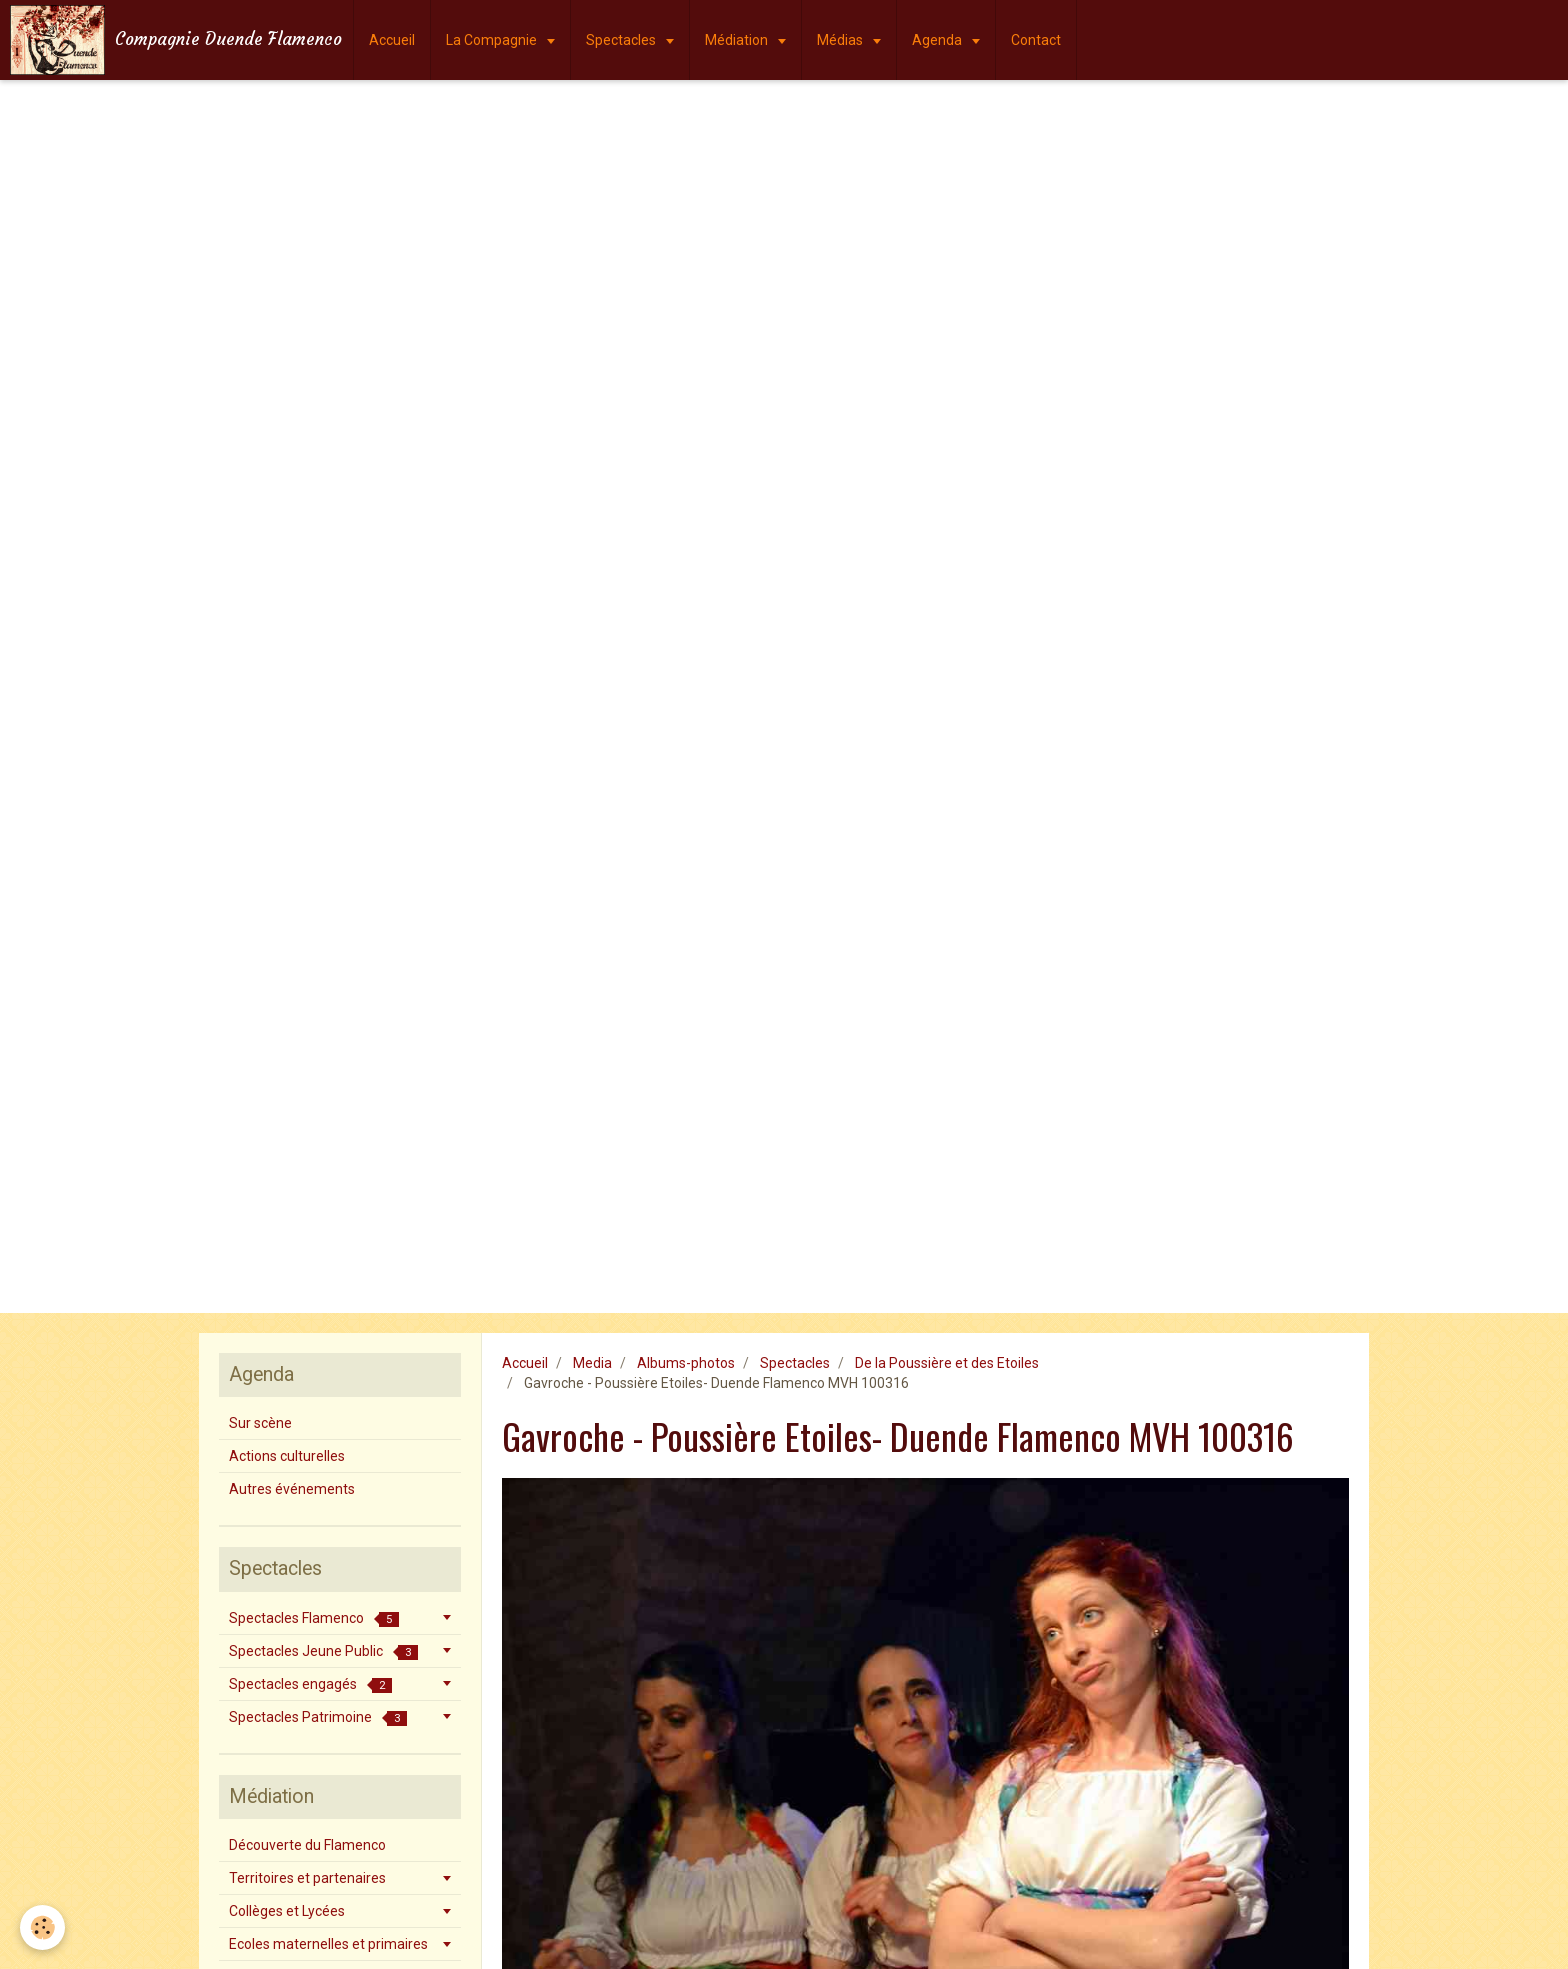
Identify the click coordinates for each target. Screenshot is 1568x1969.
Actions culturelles (287, 1456)
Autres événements (292, 1489)
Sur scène (260, 1423)
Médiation (738, 40)
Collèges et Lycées (287, 1911)
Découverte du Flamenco (307, 1845)
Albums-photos (686, 1363)
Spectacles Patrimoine (318, 1717)
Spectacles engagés (310, 1684)
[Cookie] (42, 1927)
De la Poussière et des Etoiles (947, 1363)
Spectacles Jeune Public (323, 1651)
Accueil (392, 40)
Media (592, 1363)
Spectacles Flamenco (314, 1618)
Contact (1036, 40)
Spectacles (622, 40)
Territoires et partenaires (307, 1878)
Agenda (938, 40)
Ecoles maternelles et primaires (328, 1944)
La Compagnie (493, 40)
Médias (841, 40)
